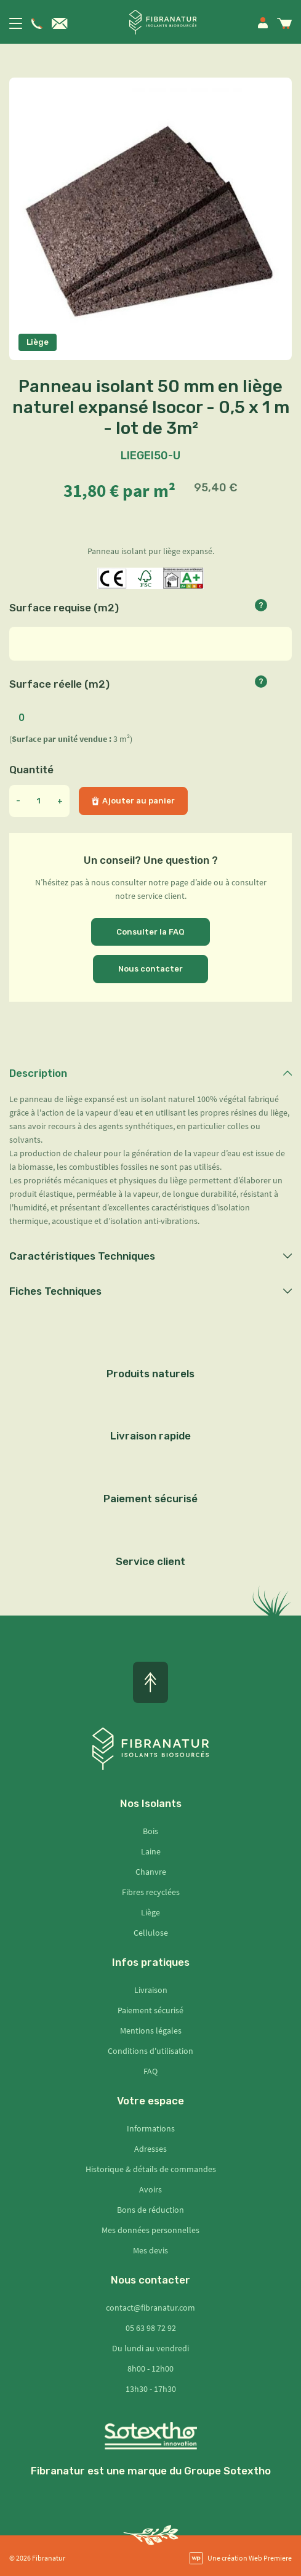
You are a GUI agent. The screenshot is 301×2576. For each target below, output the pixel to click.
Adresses (150, 2148)
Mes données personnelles (150, 2230)
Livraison (150, 1989)
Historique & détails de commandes (151, 2169)
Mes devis (150, 2250)
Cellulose (151, 1932)
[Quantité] (38, 801)
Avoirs (150, 2189)
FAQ (150, 2071)
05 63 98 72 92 (151, 2327)
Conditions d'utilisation (150, 2050)
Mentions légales (151, 2030)
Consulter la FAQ (150, 931)
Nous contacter (150, 968)
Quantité (31, 769)
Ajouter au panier (133, 800)
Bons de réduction (150, 2209)
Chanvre (150, 1871)
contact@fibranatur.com (150, 2307)
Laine (151, 1851)
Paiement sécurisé (150, 2010)
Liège (150, 1912)
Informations (151, 2128)
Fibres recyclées (151, 1892)
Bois (150, 1831)
